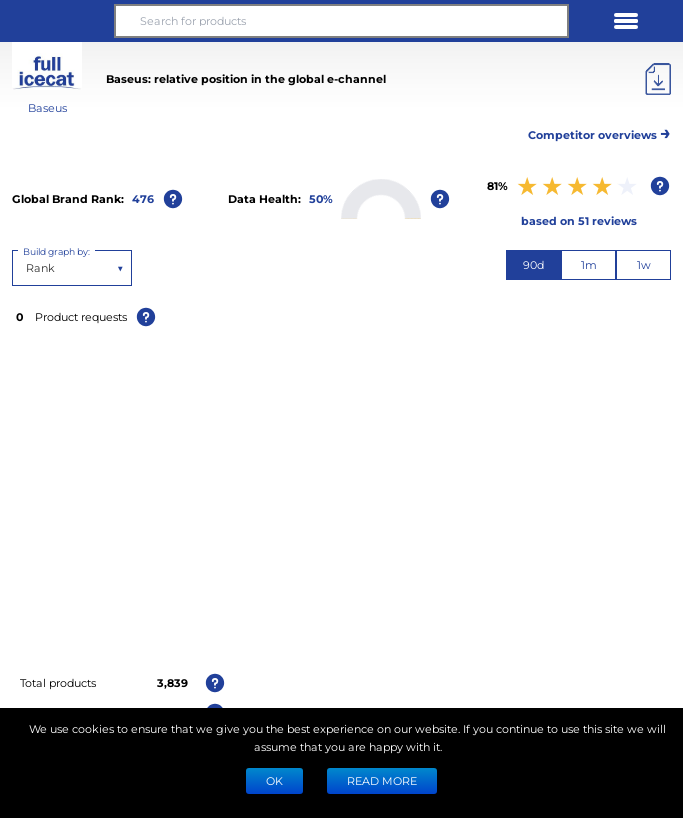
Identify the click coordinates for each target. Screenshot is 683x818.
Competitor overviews (599, 131)
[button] (57, 21)
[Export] (658, 79)
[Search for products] (341, 21)
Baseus (47, 107)
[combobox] (27, 268)
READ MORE (382, 780)
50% (321, 198)
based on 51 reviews (579, 220)
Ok (274, 780)
